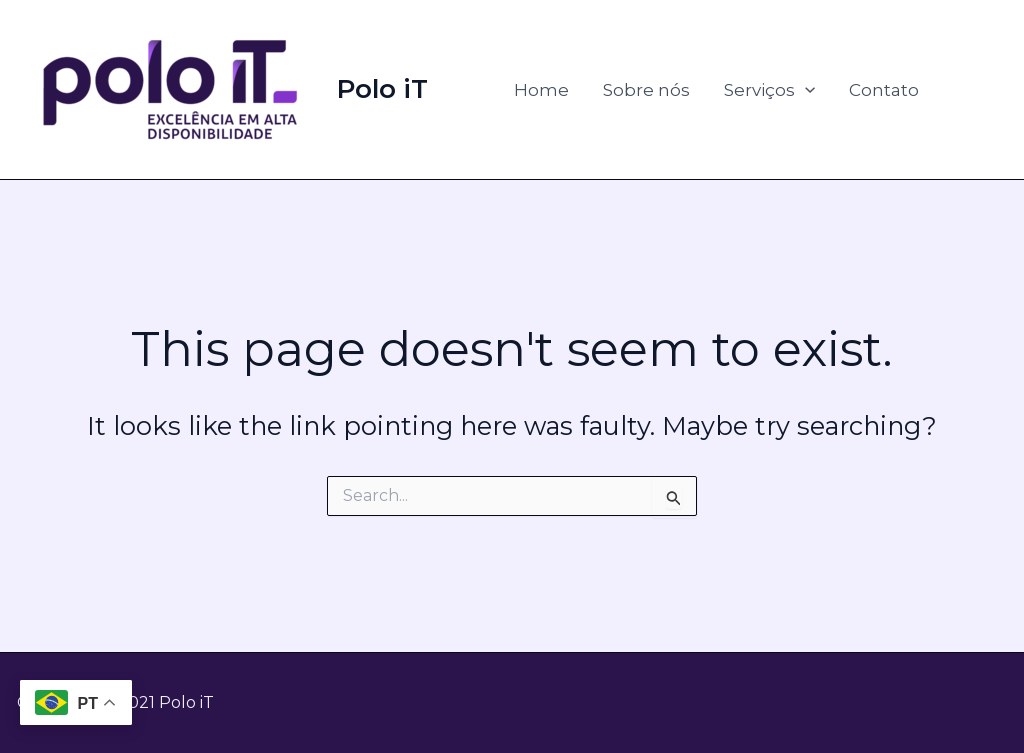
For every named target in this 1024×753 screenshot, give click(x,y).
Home (541, 90)
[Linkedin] (965, 91)
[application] (805, 90)
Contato (884, 90)
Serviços (769, 90)
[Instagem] (995, 91)
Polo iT (382, 89)
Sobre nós (646, 90)
